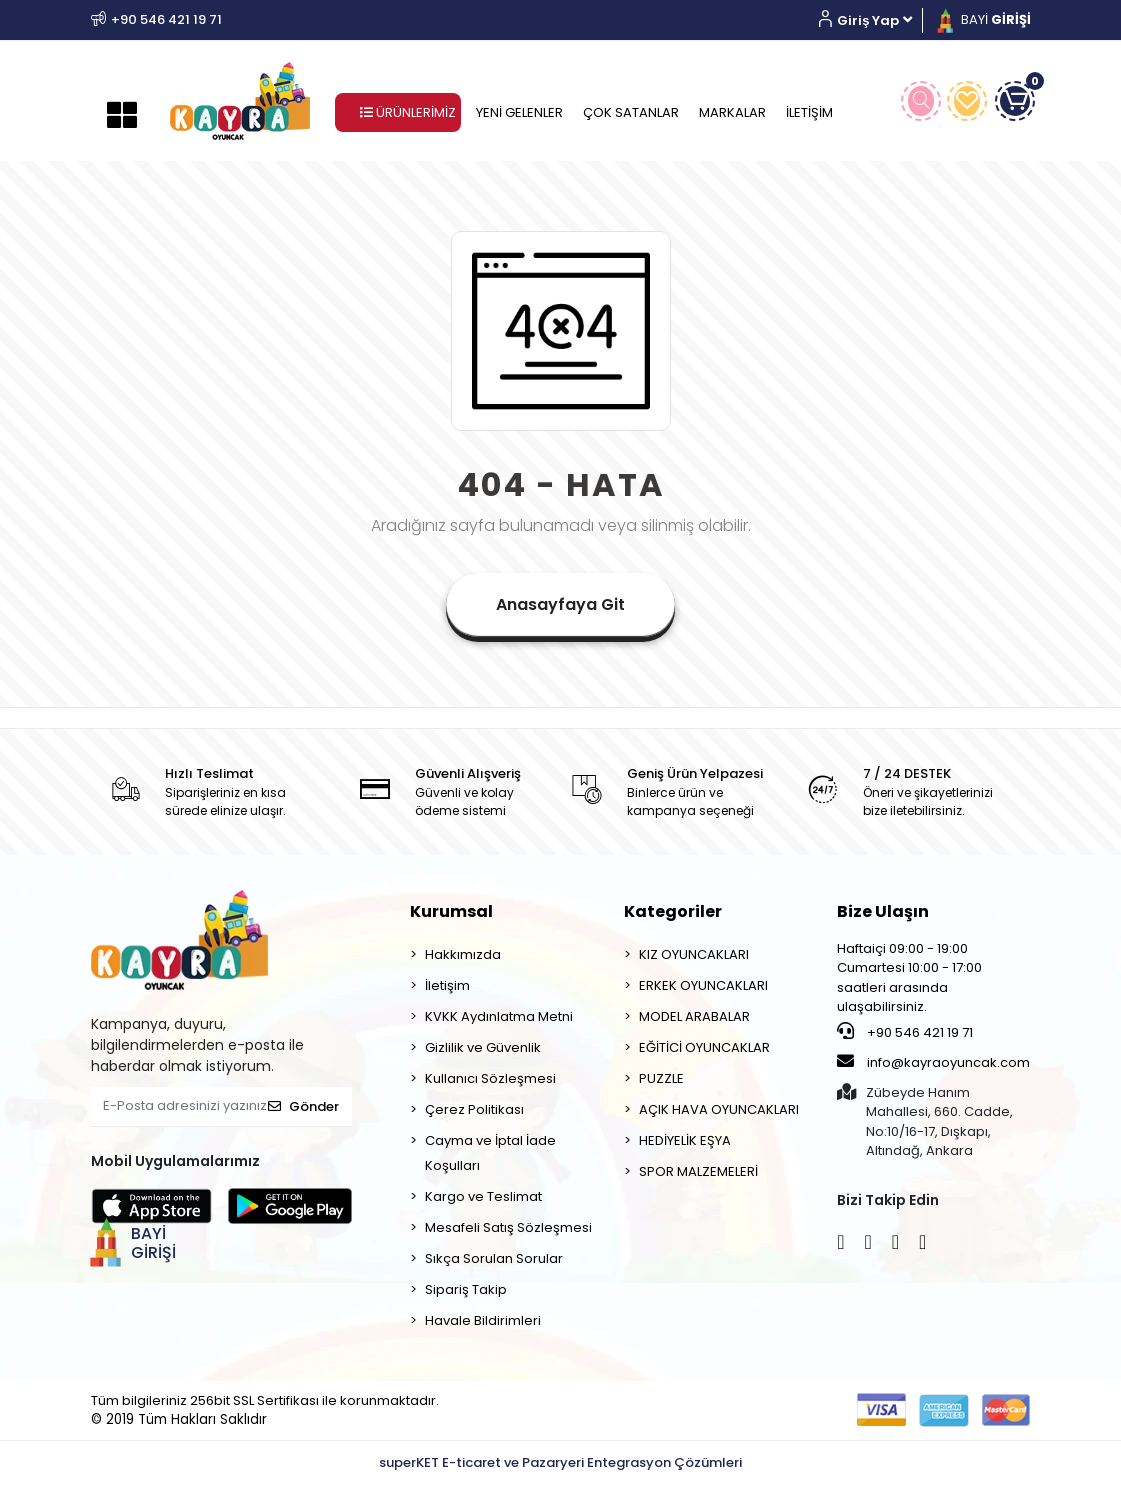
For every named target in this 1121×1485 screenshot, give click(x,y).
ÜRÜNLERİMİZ (408, 112)
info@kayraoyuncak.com (933, 1062)
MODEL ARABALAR (694, 1016)
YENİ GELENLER (519, 112)
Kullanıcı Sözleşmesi (490, 1078)
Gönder (303, 1106)
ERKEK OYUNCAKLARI (703, 985)
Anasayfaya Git (560, 604)
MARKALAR (732, 112)
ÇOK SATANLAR (631, 112)
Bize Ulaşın (883, 911)
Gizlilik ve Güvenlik (483, 1047)
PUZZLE (661, 1078)
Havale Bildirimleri (483, 1320)
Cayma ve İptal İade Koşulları (490, 1153)
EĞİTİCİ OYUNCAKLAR (704, 1047)
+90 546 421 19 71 (905, 1032)
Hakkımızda (463, 954)
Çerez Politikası (474, 1109)
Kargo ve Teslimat (483, 1196)
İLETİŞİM (809, 112)
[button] (872, 20)
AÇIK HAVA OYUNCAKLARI (719, 1109)
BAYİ (982, 19)
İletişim (447, 985)
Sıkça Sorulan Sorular (494, 1258)
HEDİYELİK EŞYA (685, 1140)
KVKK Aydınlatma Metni (499, 1016)
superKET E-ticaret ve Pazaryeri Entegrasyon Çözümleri (560, 1462)
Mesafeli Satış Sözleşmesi (508, 1227)
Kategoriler (673, 911)
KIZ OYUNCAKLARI (694, 954)
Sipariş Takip (466, 1289)
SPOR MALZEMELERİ (698, 1171)
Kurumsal (451, 911)
